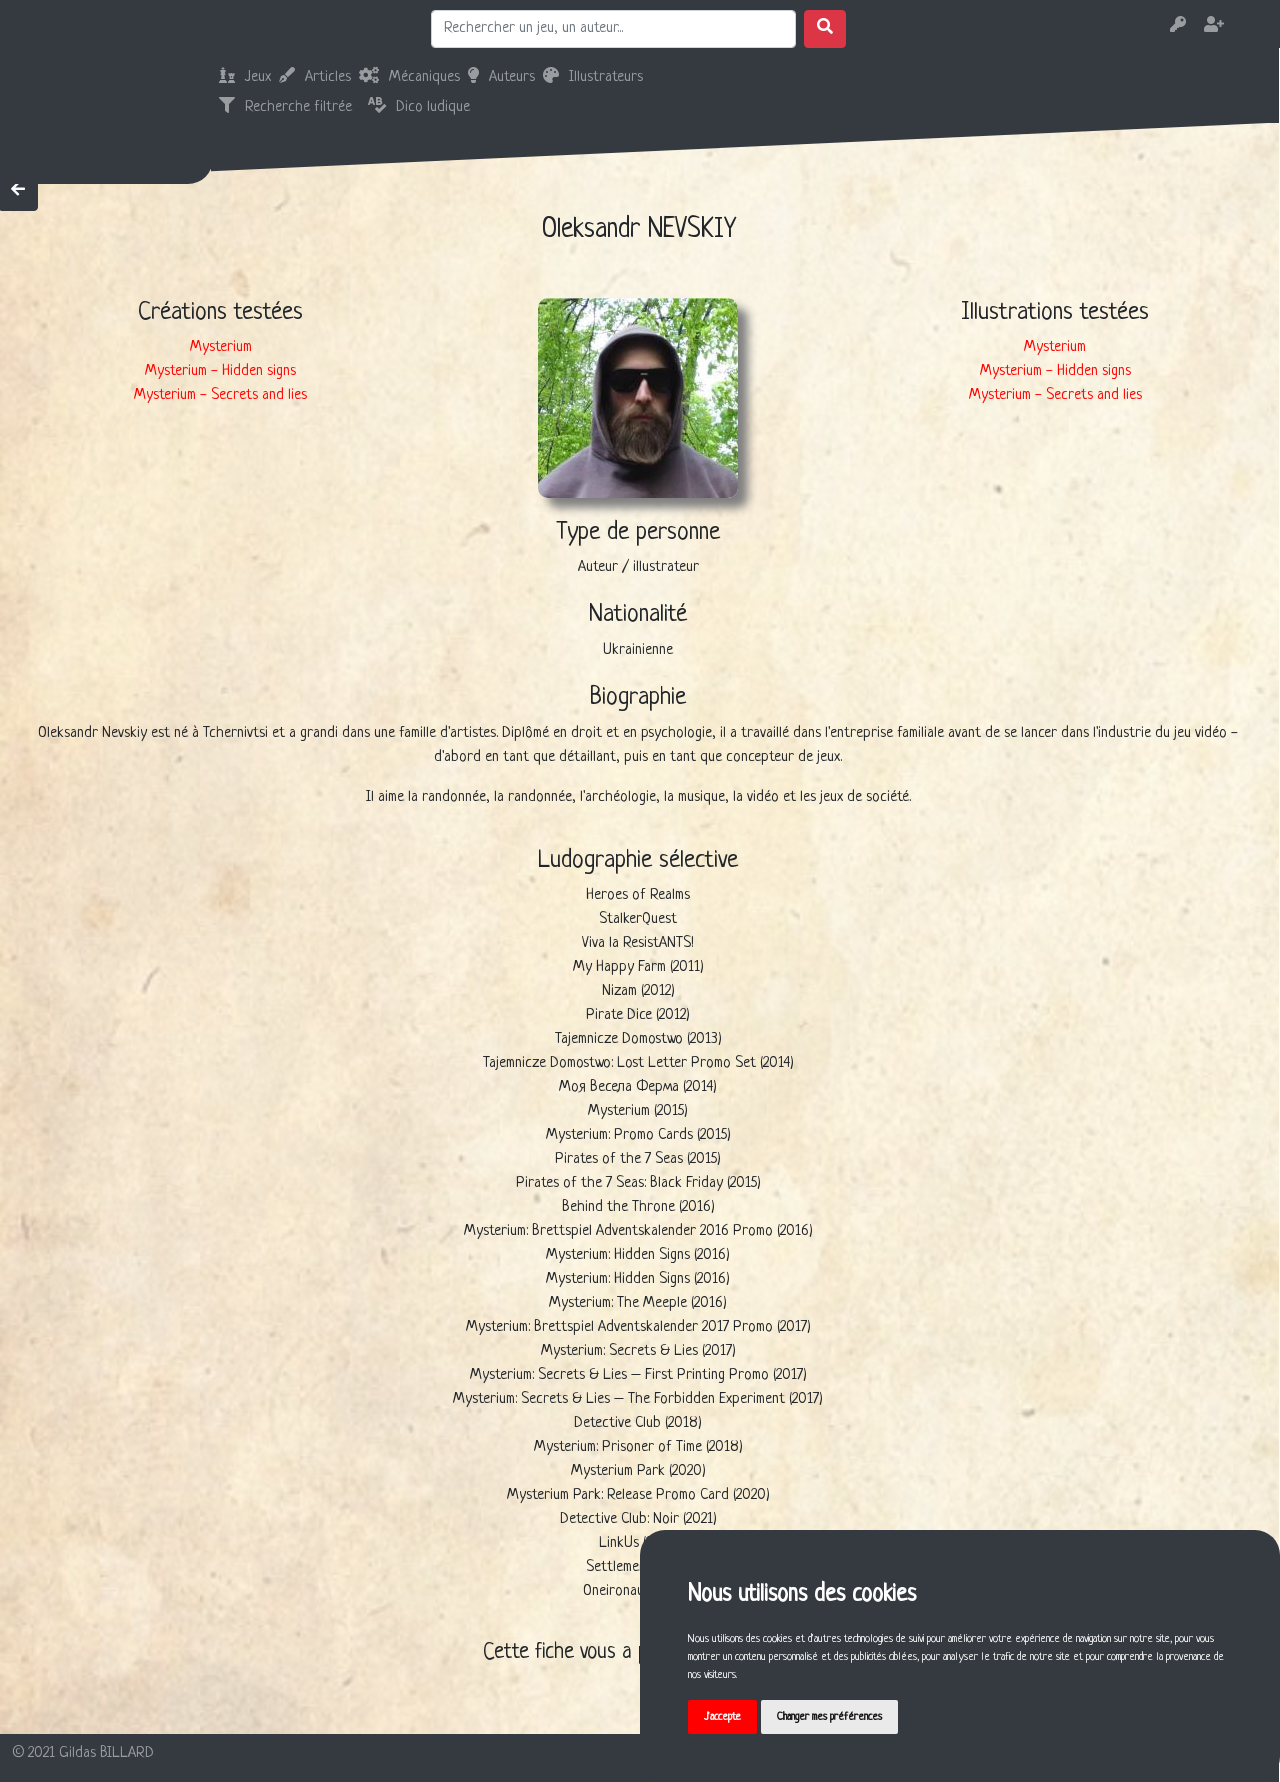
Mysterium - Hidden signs (220, 371)
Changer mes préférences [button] (829, 1717)
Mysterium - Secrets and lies (220, 395)
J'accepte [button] (722, 1717)
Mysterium (221, 347)
